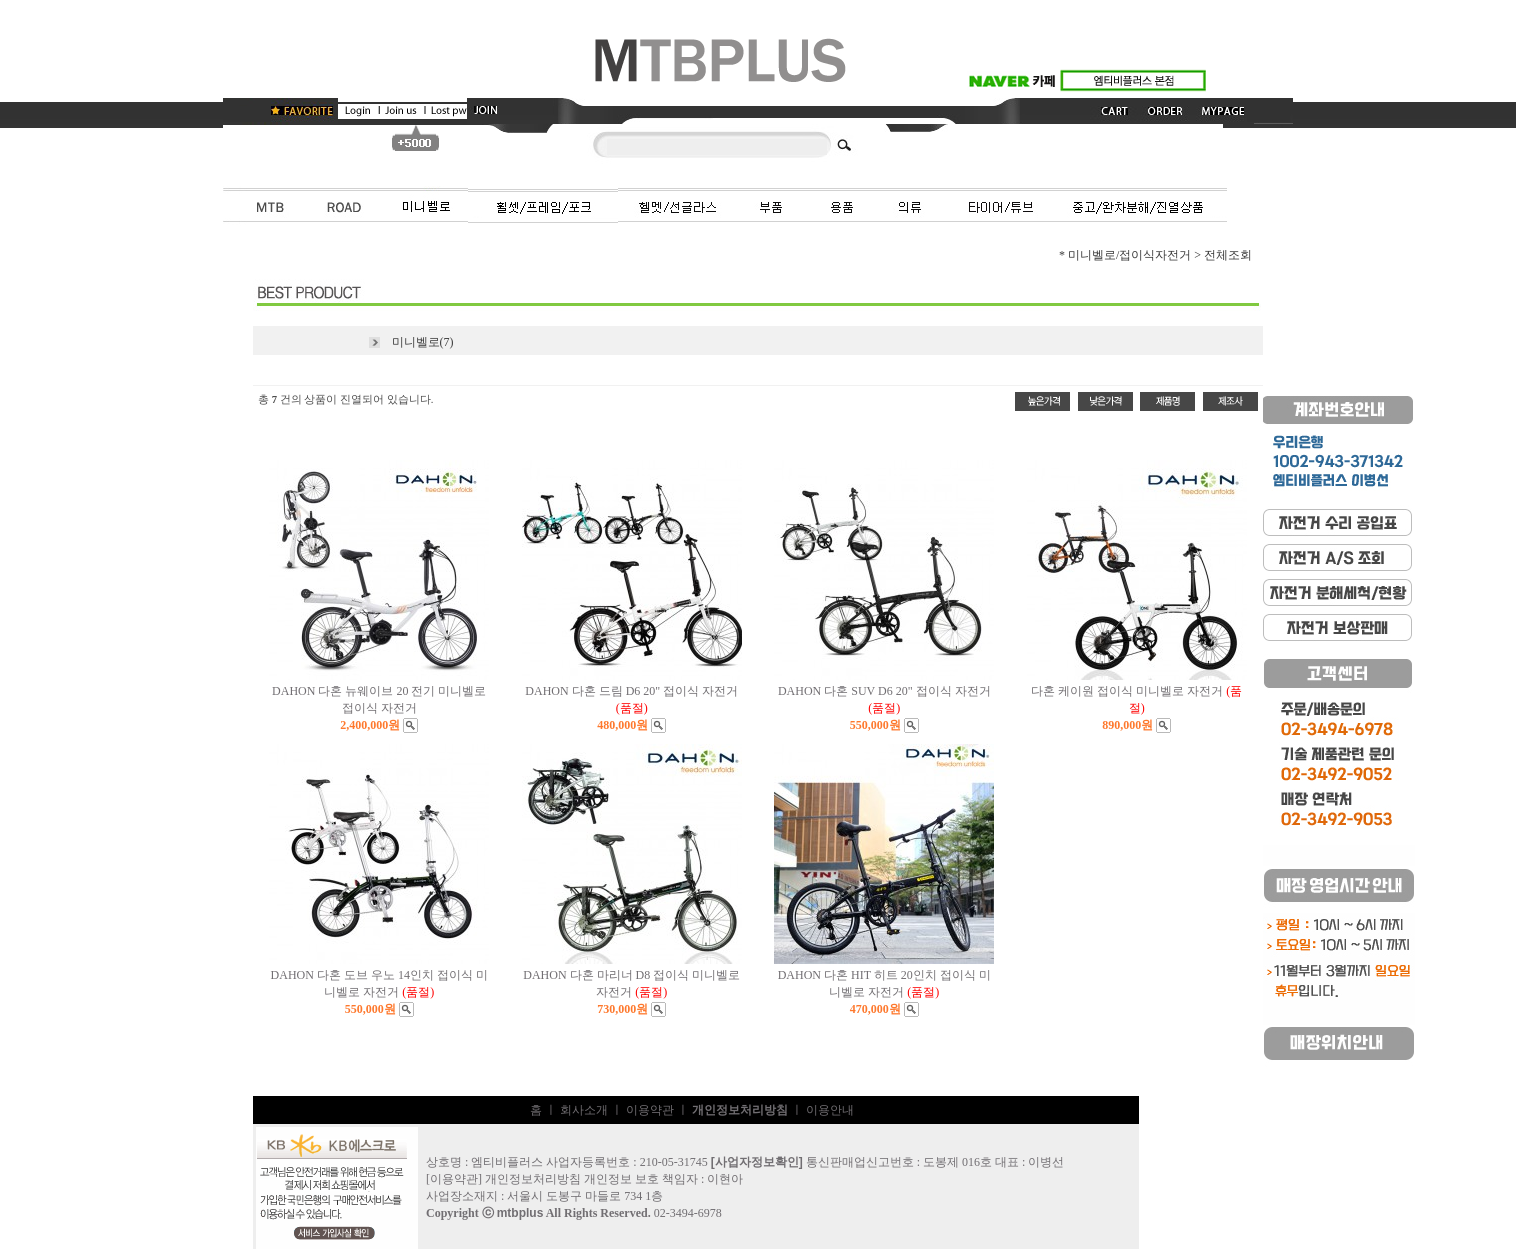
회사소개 (584, 1110)
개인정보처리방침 (533, 1179)
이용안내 (830, 1110)
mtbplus (520, 1213)
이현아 (725, 1179)
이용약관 (650, 1110)
